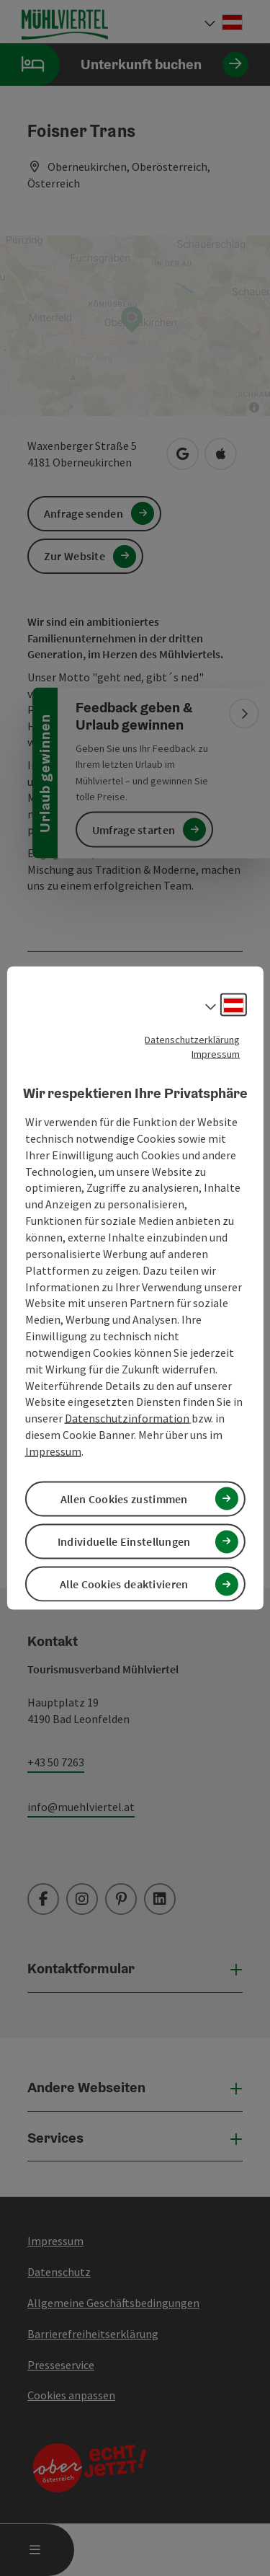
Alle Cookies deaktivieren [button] (124, 1584)
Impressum (216, 1053)
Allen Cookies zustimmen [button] (124, 1499)
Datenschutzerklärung (192, 1038)
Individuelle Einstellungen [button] (124, 1541)
